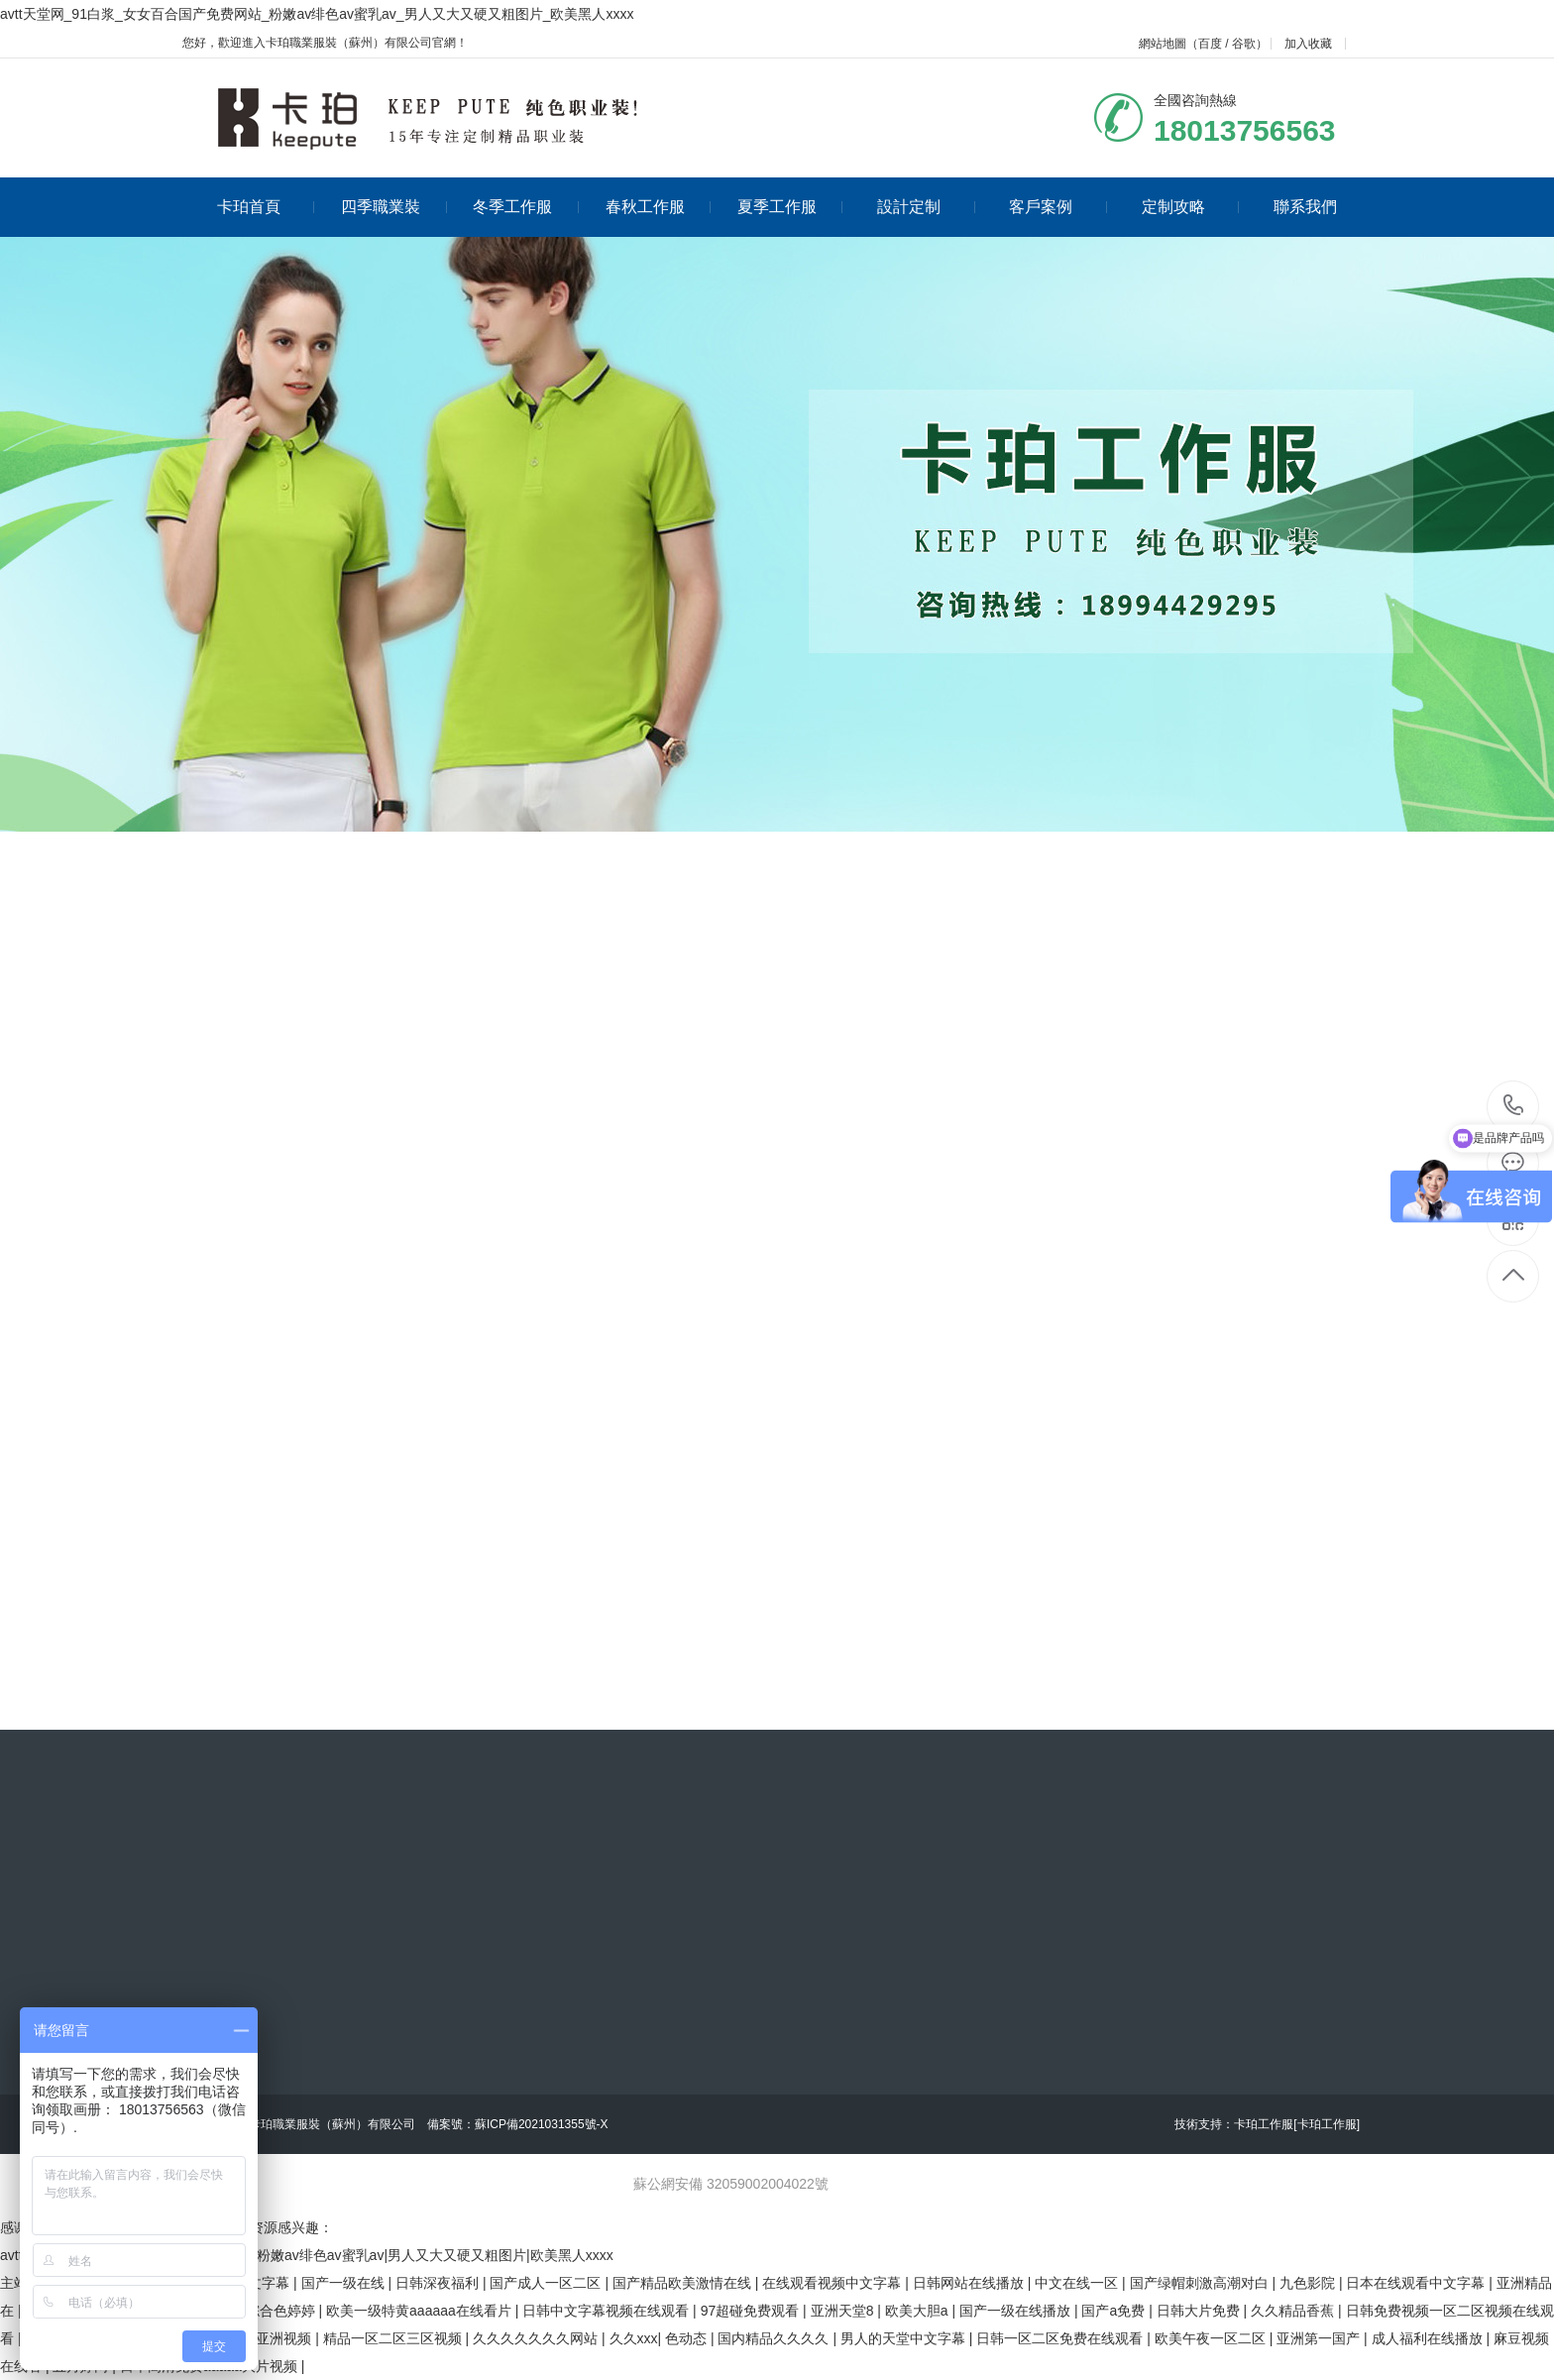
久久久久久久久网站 (537, 2338)
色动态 (688, 2338)
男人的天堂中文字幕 (904, 2338)
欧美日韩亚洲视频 (257, 2338)
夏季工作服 (790, 206)
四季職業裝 (394, 206)
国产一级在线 (344, 2283)
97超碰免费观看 (752, 2311)
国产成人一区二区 (547, 2283)
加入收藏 (1308, 44)
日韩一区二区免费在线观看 (1061, 2338)
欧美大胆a (918, 2311)
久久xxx (634, 2338)
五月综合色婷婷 (268, 2311)
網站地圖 (1162, 44)
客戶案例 (1058, 206)
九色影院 (1309, 2283)
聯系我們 (1305, 206)
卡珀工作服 (1263, 2124)
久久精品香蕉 (1294, 2311)
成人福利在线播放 (1429, 2338)
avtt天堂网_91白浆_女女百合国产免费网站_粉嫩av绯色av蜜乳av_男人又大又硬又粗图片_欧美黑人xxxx (316, 14)
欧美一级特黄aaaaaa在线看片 (420, 2311)
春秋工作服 (659, 206)
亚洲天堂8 (844, 2311)
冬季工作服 (526, 206)
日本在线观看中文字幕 (1417, 2283)
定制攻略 (1191, 206)
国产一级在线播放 (1016, 2311)
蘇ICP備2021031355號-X (542, 2124)
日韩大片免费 (1200, 2311)
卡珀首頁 (266, 206)
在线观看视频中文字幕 (833, 2283)
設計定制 (926, 206)
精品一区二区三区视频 (394, 2338)
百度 (1210, 44)
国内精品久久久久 (775, 2338)
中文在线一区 (1078, 2283)
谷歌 (1244, 44)
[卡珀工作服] (1326, 2124)
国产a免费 (1115, 2311)
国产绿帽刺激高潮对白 (1201, 2283)
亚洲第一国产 (1320, 2338)
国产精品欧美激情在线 (683, 2283)
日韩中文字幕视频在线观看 (607, 2311)
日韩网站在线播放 (970, 2283)
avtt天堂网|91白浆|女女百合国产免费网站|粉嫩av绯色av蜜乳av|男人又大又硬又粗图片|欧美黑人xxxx (306, 2255)
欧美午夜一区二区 (1212, 2338)
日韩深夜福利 (439, 2283)
